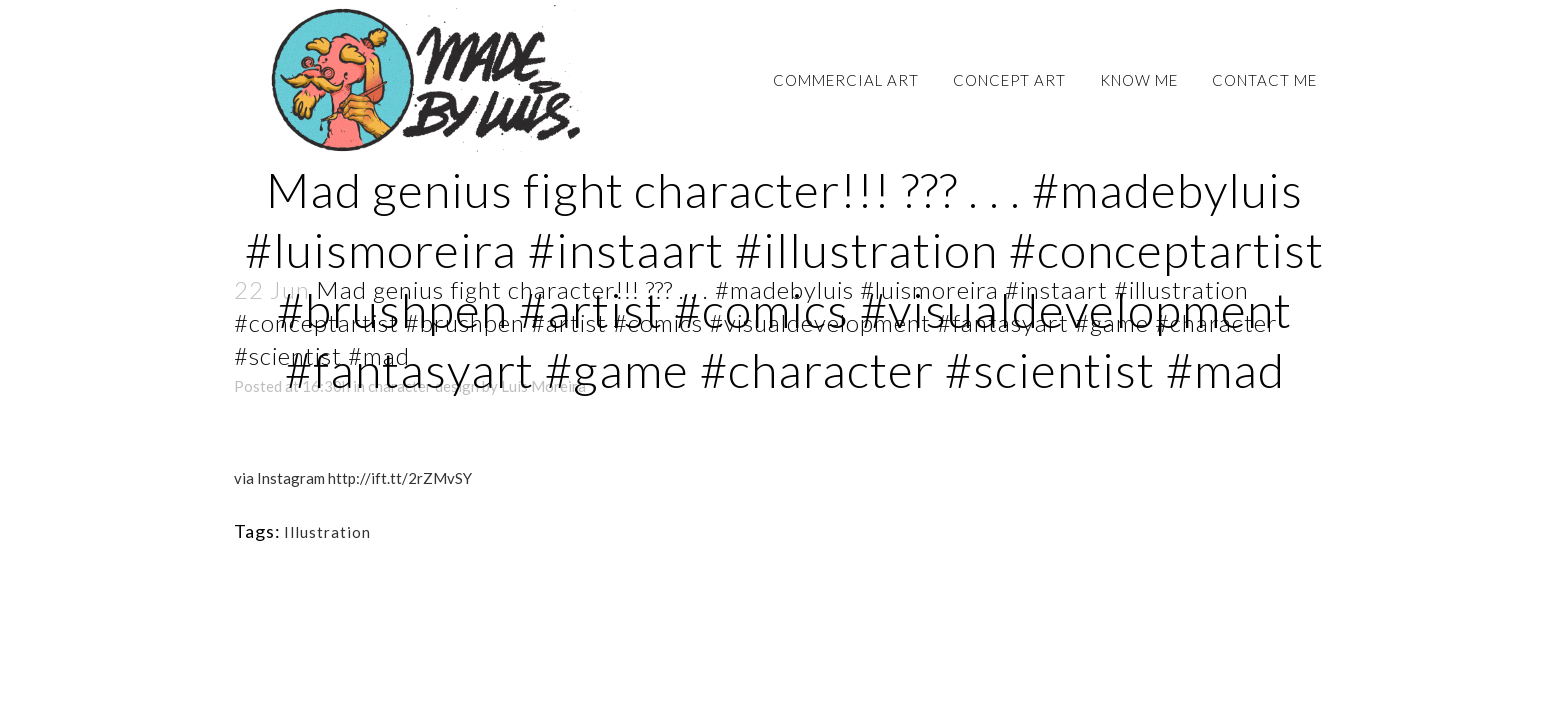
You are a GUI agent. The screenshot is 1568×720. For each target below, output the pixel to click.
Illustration (327, 532)
